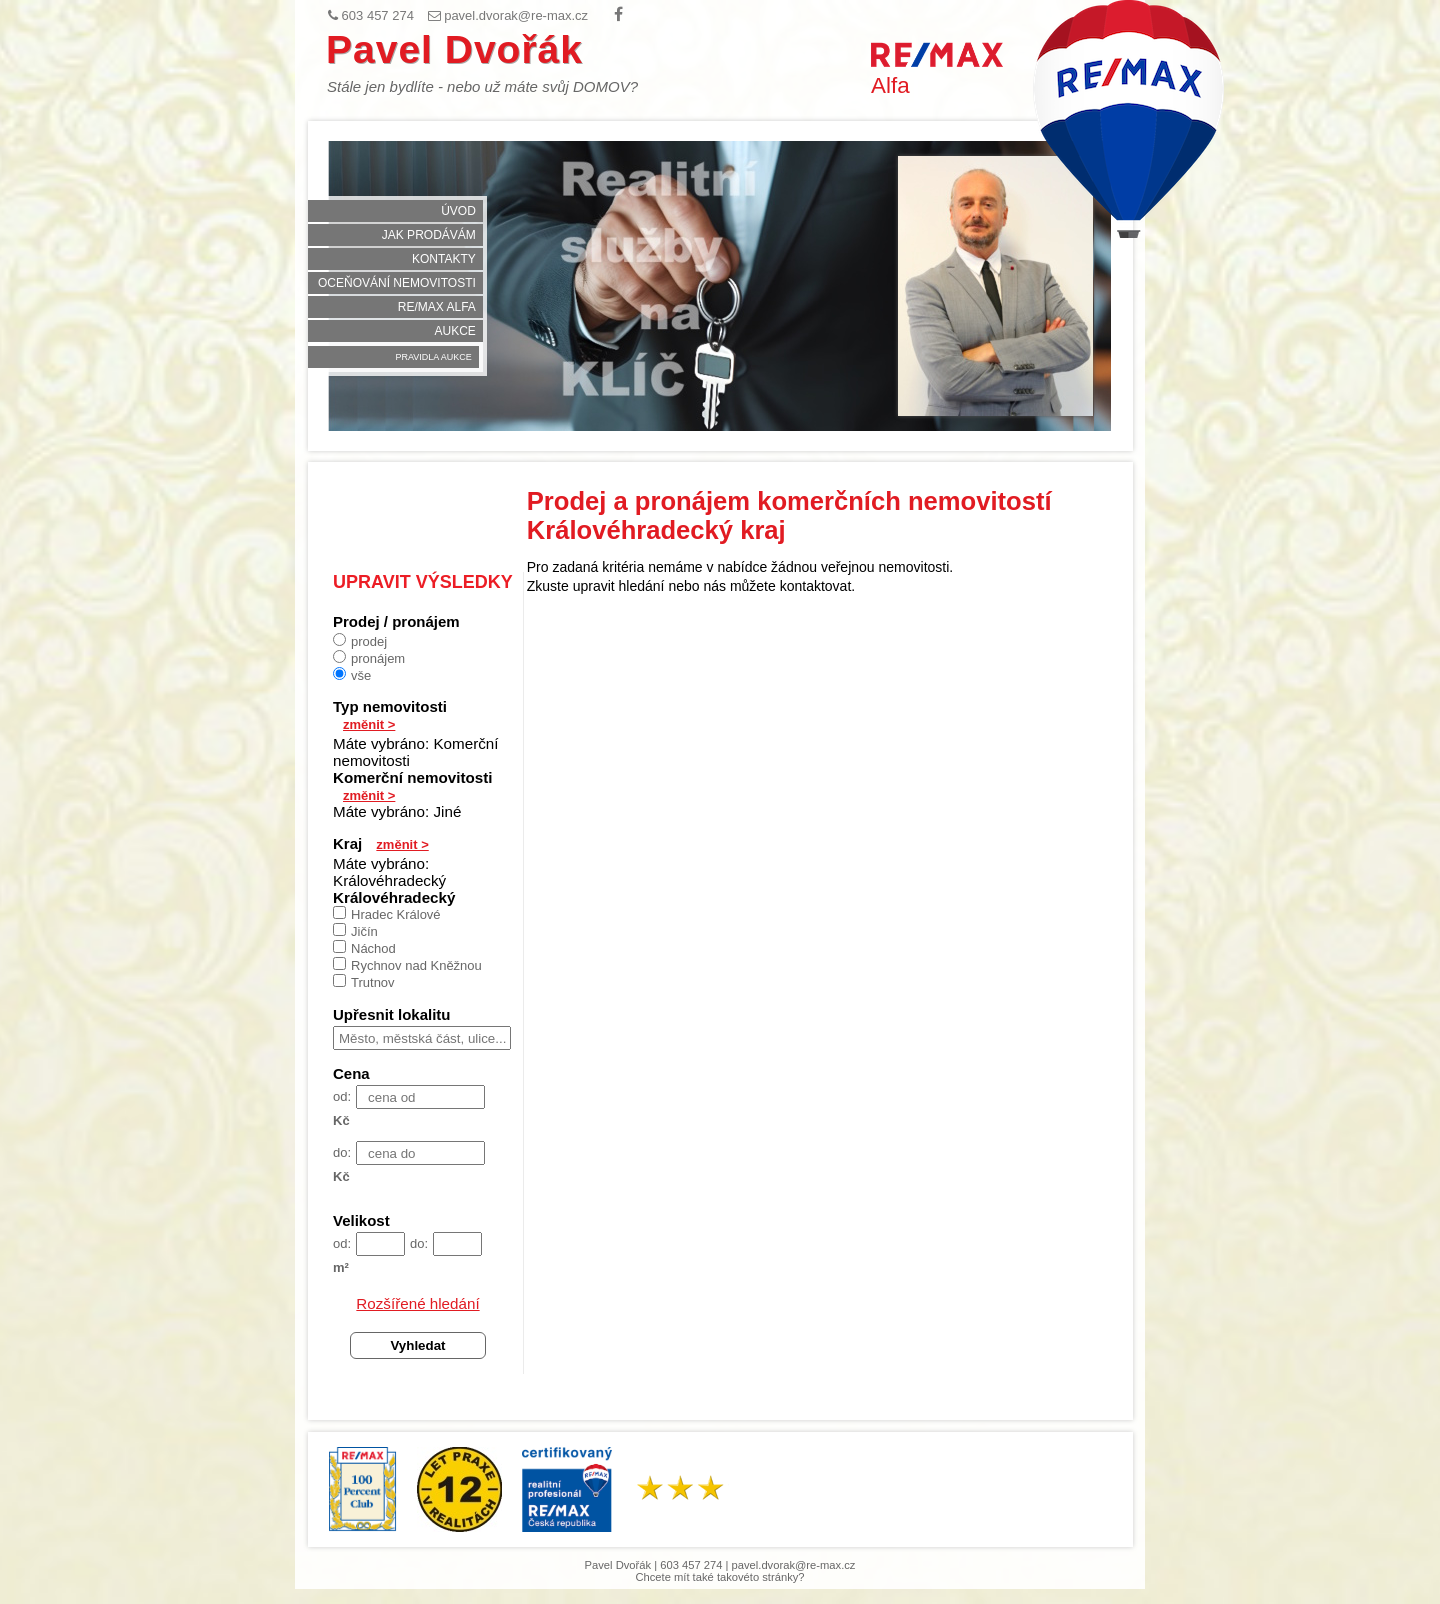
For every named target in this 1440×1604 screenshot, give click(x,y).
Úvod (458, 211)
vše (352, 675)
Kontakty (444, 259)
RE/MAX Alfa (437, 307)
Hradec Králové (387, 914)
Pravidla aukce (433, 357)
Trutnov (364, 982)
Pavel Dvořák (454, 49)
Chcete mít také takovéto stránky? (719, 1577)
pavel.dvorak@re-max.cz (794, 1565)
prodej (360, 641)
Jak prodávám (429, 235)
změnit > (369, 724)
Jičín (355, 931)
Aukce (454, 331)
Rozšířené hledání (417, 1303)
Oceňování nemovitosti (397, 283)
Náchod (364, 948)
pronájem (369, 658)
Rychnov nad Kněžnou (407, 965)
